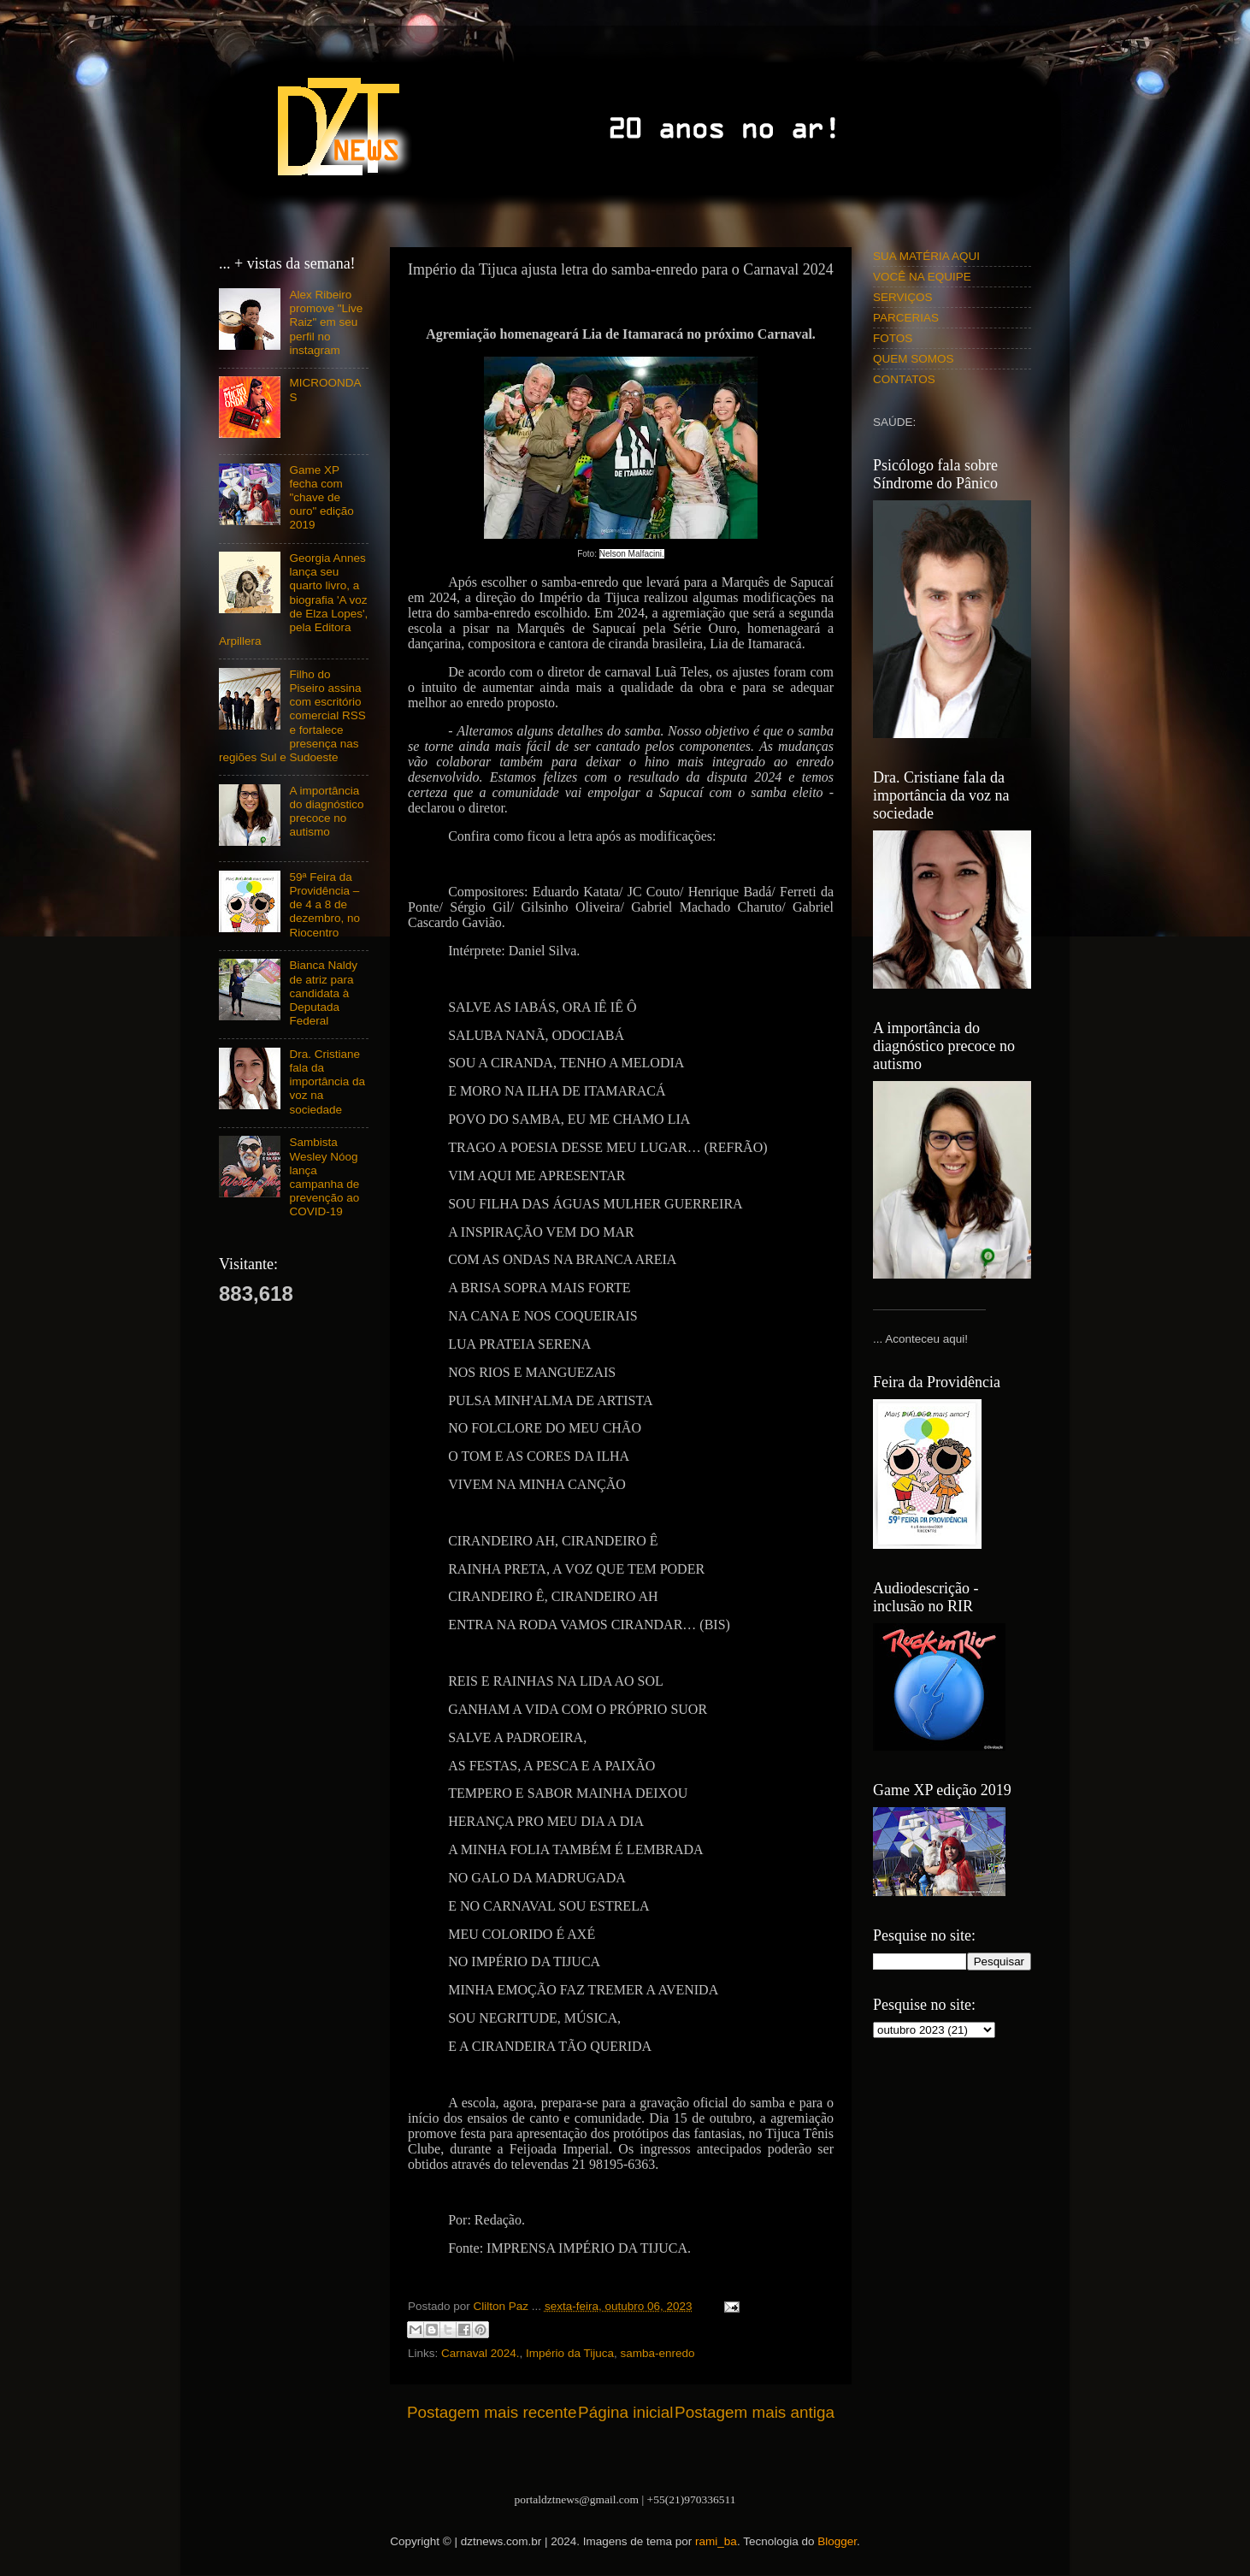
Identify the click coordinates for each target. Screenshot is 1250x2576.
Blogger (837, 2541)
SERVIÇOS (903, 297)
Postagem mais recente (491, 2412)
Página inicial (625, 2412)
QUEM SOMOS (913, 358)
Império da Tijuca (570, 2353)
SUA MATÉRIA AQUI (926, 256)
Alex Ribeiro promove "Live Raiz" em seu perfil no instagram (326, 322)
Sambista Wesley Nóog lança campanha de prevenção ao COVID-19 (324, 1177)
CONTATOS (904, 379)
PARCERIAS (906, 317)
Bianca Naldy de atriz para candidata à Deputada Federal (323, 993)
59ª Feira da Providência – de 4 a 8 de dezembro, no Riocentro (324, 905)
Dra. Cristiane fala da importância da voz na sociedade (327, 1082)
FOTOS (892, 338)
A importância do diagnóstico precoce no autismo (326, 811)
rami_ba (716, 2541)
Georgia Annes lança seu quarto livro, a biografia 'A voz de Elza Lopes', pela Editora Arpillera (293, 599)
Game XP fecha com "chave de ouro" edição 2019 (321, 498)
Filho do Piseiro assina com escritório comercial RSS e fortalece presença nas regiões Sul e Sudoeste (292, 716)
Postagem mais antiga (754, 2412)
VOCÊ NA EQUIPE (922, 276)
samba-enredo (657, 2353)
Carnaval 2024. (480, 2353)
